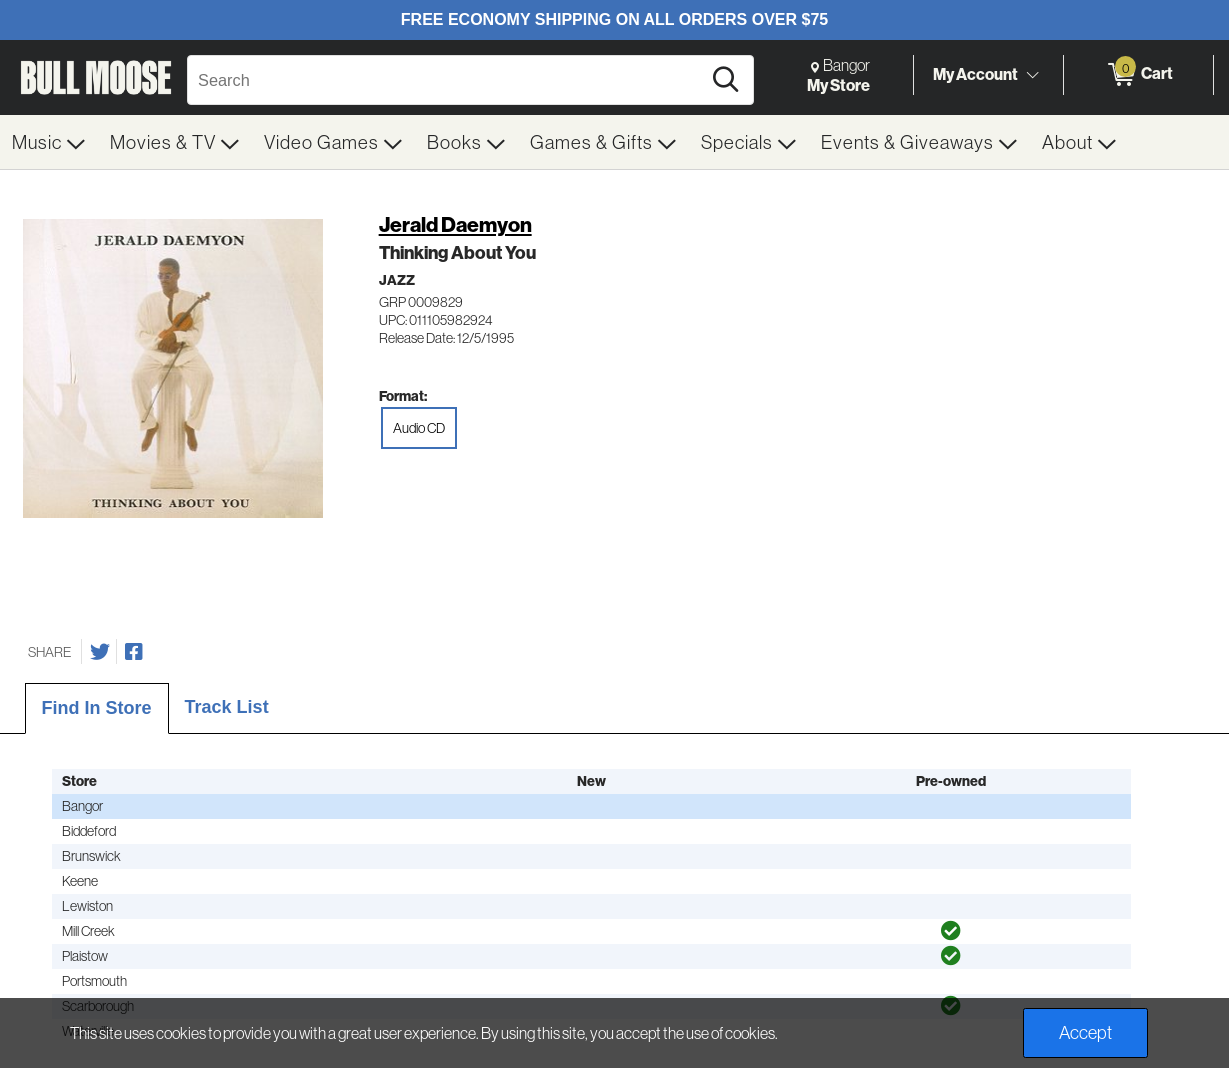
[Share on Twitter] (100, 652)
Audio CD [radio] (419, 428)
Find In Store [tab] (97, 708)
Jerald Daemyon (455, 224)
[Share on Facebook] (134, 652)
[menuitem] (49, 142)
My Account (975, 74)
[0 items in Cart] (1138, 75)
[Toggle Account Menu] (1032, 75)
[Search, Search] (447, 80)
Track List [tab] (227, 707)
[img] (951, 931)
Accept (1085, 1032)
